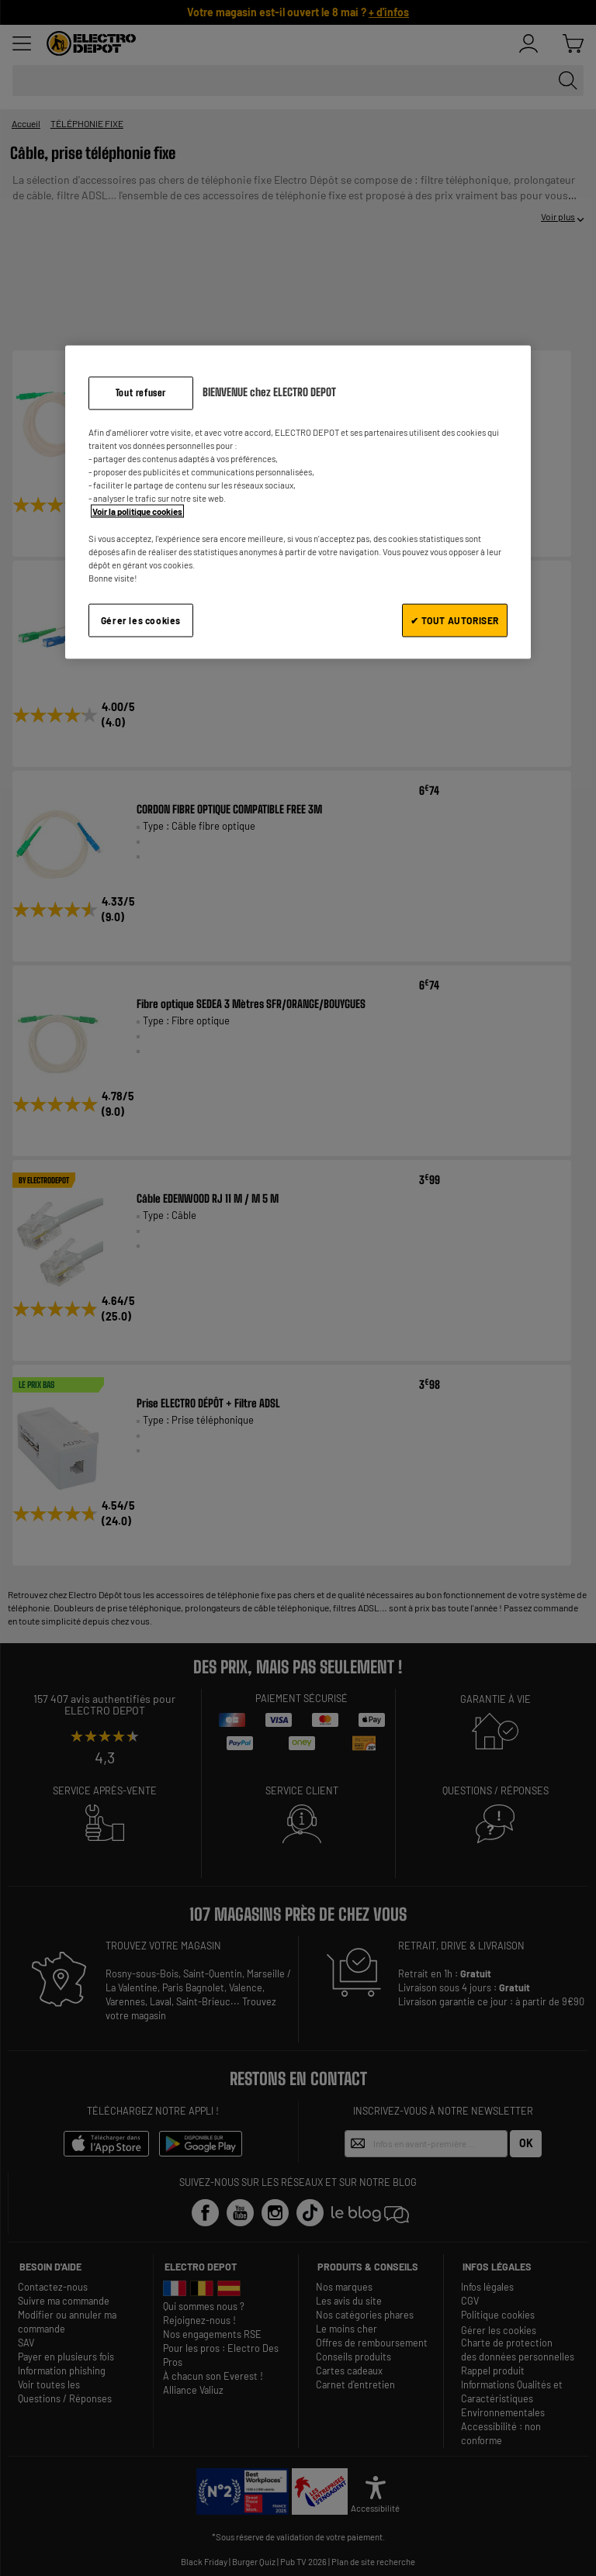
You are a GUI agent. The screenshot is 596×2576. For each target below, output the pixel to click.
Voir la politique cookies (137, 511)
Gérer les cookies (141, 619)
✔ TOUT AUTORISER (455, 619)
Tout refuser (141, 393)
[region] (298, 502)
